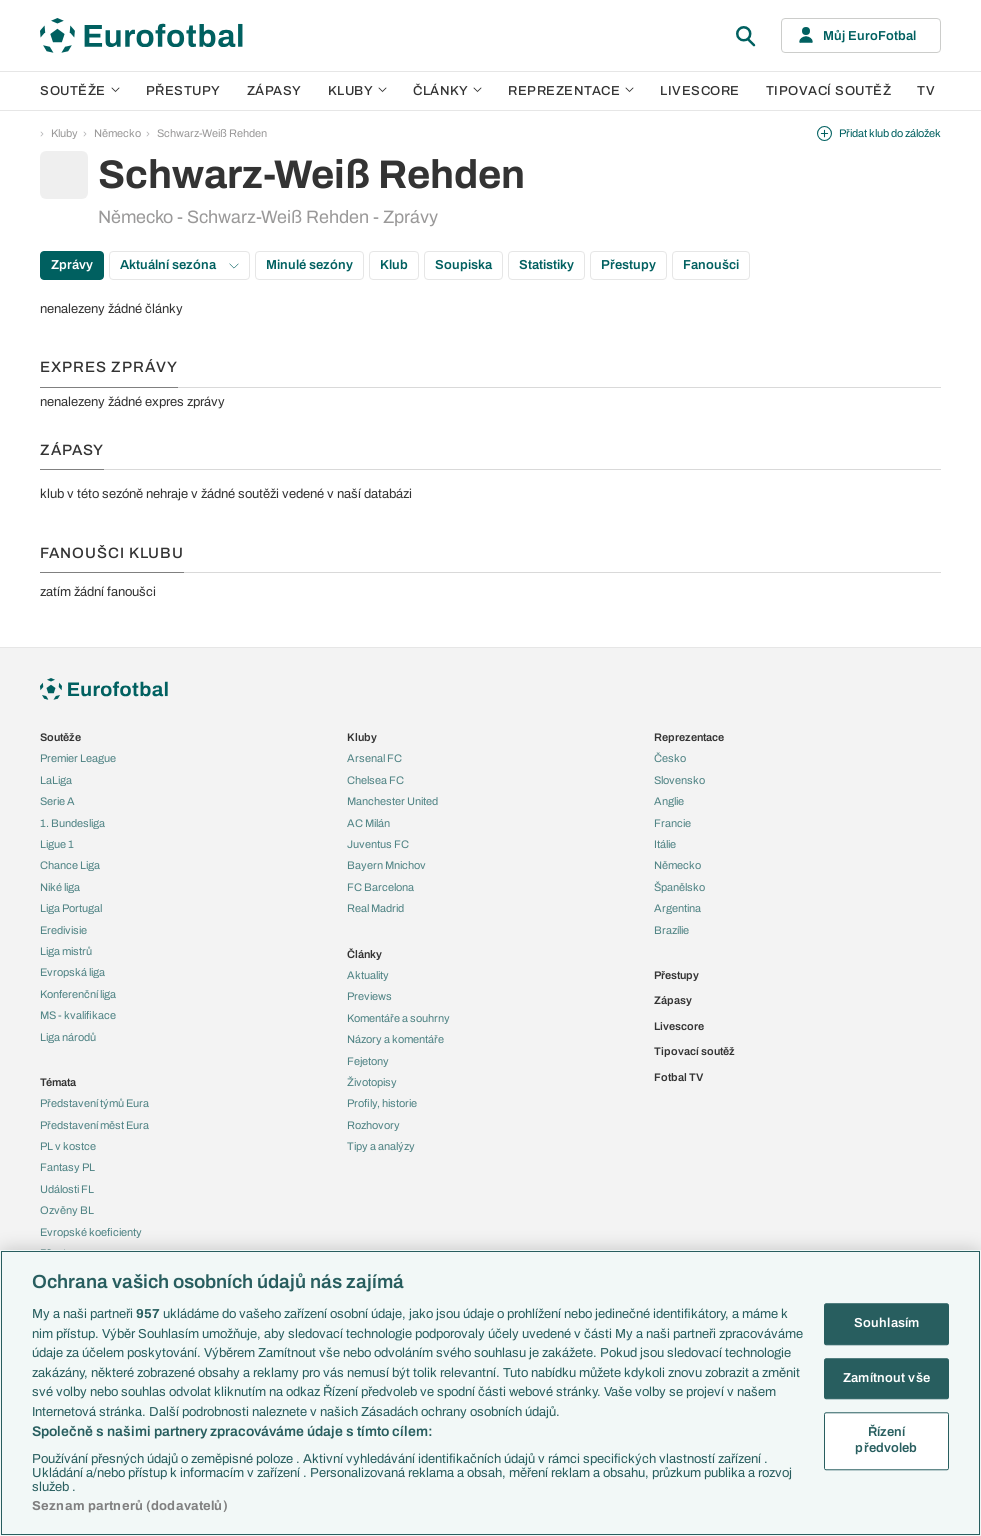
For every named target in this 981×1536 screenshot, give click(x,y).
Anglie (669, 801)
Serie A (57, 801)
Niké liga (60, 887)
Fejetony (368, 1061)
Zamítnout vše (886, 1378)
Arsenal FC (374, 758)
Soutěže (80, 91)
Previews (369, 996)
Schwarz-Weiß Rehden (212, 133)
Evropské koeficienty (91, 1232)
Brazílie (671, 930)
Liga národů (68, 1037)
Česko (670, 758)
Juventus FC (378, 844)
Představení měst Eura (94, 1125)
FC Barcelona (380, 887)
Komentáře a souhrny (398, 1018)
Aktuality (368, 975)
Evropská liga (72, 972)
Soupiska (463, 265)
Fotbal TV (678, 1077)
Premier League (78, 758)
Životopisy (372, 1082)
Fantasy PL (67, 1167)
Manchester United (392, 801)
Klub (394, 265)
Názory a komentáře (395, 1039)
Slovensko (679, 780)
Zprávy (72, 265)
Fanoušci (711, 265)
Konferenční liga (78, 994)
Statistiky (546, 265)
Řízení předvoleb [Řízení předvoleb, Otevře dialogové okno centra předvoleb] (886, 1441)
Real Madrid (375, 908)
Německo (117, 133)
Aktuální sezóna (179, 265)
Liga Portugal (71, 908)
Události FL (67, 1189)
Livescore (700, 91)
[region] (490, 1393)
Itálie (665, 844)
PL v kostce (68, 1146)
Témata (58, 1082)
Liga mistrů (66, 951)
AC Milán (368, 823)
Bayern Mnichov (386, 865)
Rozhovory (373, 1125)
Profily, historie (382, 1103)
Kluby (358, 91)
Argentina (677, 908)
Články (364, 954)
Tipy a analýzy (381, 1146)
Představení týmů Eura (94, 1103)
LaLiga (56, 780)
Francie (672, 823)
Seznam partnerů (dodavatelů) (130, 1506)
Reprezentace (571, 91)
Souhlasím (886, 1323)
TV (926, 91)
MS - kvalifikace (78, 1015)
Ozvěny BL (67, 1210)
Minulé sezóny (309, 265)
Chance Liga (70, 865)
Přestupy (183, 91)
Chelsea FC (375, 780)
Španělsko (679, 887)
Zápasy (274, 91)
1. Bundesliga (72, 823)
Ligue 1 (57, 844)
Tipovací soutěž (829, 91)
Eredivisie (63, 930)
